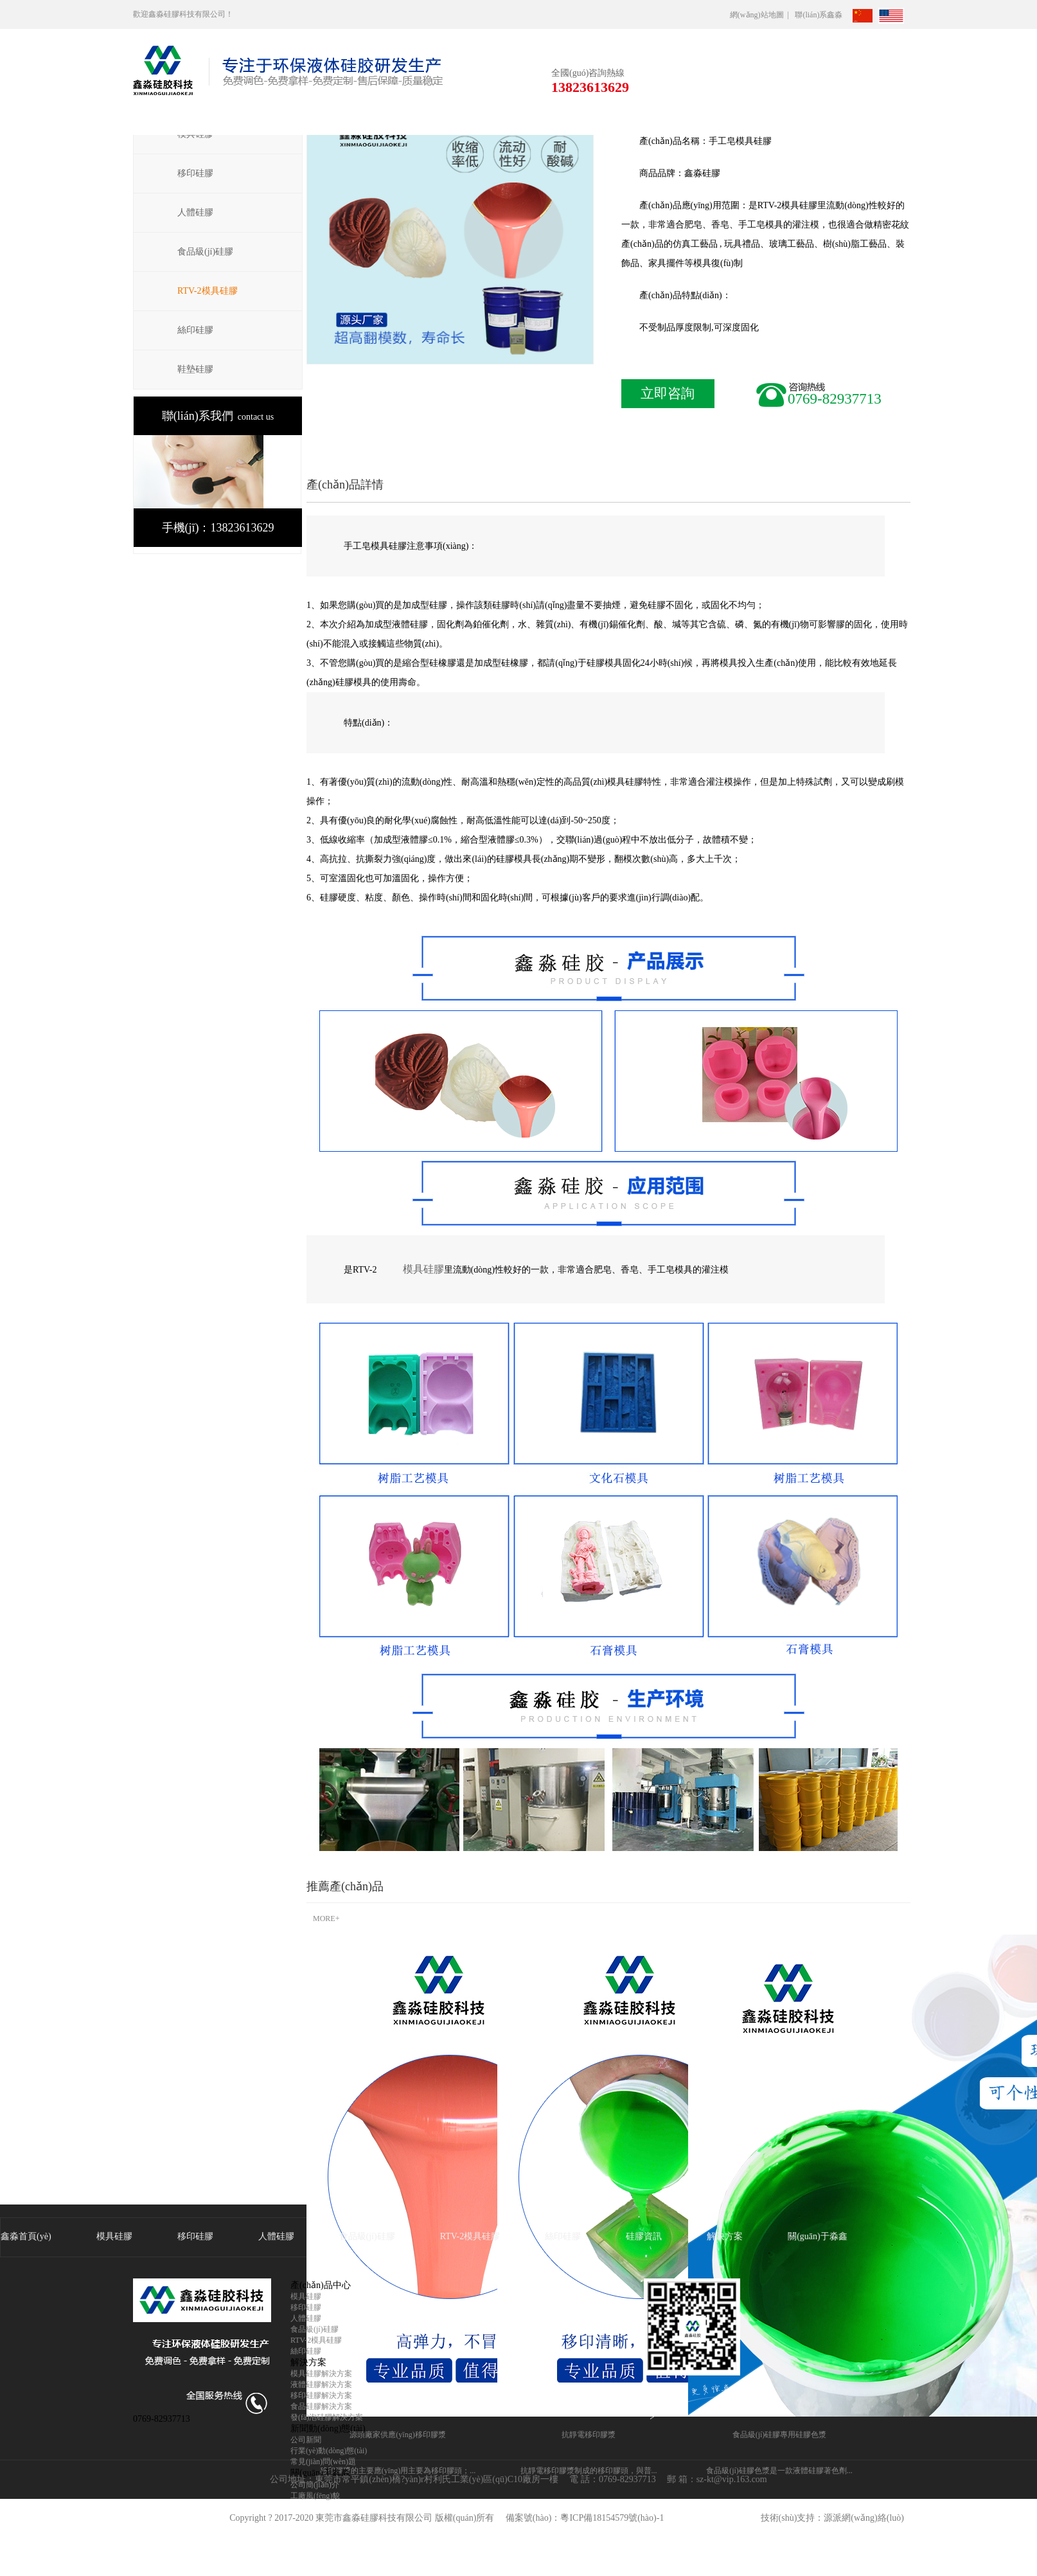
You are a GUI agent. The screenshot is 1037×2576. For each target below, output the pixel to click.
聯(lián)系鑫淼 (822, 14)
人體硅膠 (195, 212)
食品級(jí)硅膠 (205, 251)
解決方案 (725, 2236)
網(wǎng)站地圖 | (761, 14)
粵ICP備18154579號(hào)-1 (612, 2518)
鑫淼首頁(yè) (26, 2236)
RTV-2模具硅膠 (207, 291)
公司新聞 (305, 2439)
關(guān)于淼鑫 (817, 2236)
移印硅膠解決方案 (321, 2395)
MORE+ (326, 1918)
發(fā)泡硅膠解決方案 (326, 2417)
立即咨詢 (668, 393)
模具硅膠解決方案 (321, 2373)
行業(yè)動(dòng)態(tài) (328, 2450)
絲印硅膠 (195, 330)
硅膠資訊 (644, 2236)
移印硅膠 (195, 173)
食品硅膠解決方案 (321, 2406)
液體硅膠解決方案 (321, 2384)
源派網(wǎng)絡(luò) (864, 2518)
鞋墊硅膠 (195, 369)
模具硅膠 (423, 1269)
